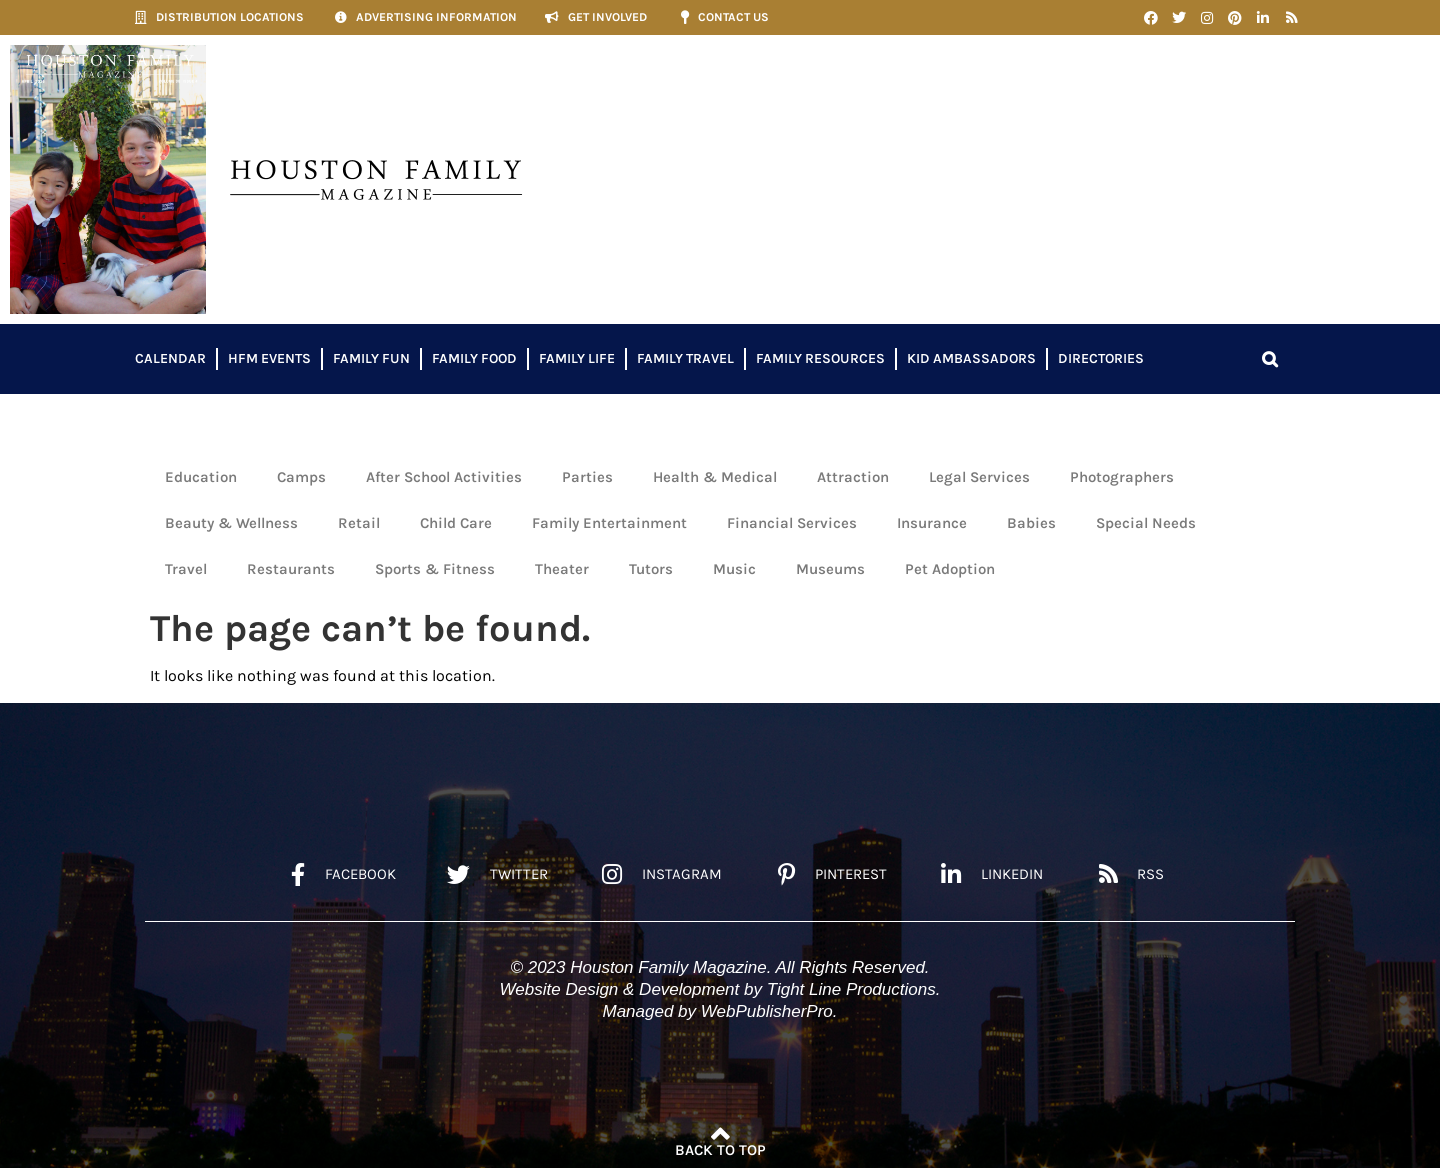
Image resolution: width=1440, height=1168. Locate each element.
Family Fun (371, 358)
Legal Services (979, 477)
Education (201, 477)
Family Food (474, 358)
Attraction (853, 477)
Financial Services (792, 523)
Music (734, 569)
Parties (587, 477)
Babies (1031, 523)
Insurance (932, 523)
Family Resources (820, 358)
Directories (1101, 358)
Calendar (170, 358)
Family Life (577, 358)
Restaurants (291, 569)
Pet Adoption (950, 569)
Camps (301, 477)
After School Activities (444, 477)
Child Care (456, 523)
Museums (830, 569)
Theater (562, 569)
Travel (186, 569)
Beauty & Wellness (231, 523)
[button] (1270, 359)
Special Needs (1146, 523)
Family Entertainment (609, 523)
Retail (359, 523)
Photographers (1122, 477)
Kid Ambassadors (971, 358)
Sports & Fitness (435, 569)
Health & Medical (715, 477)
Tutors (651, 569)
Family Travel (685, 358)
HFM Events (269, 358)
